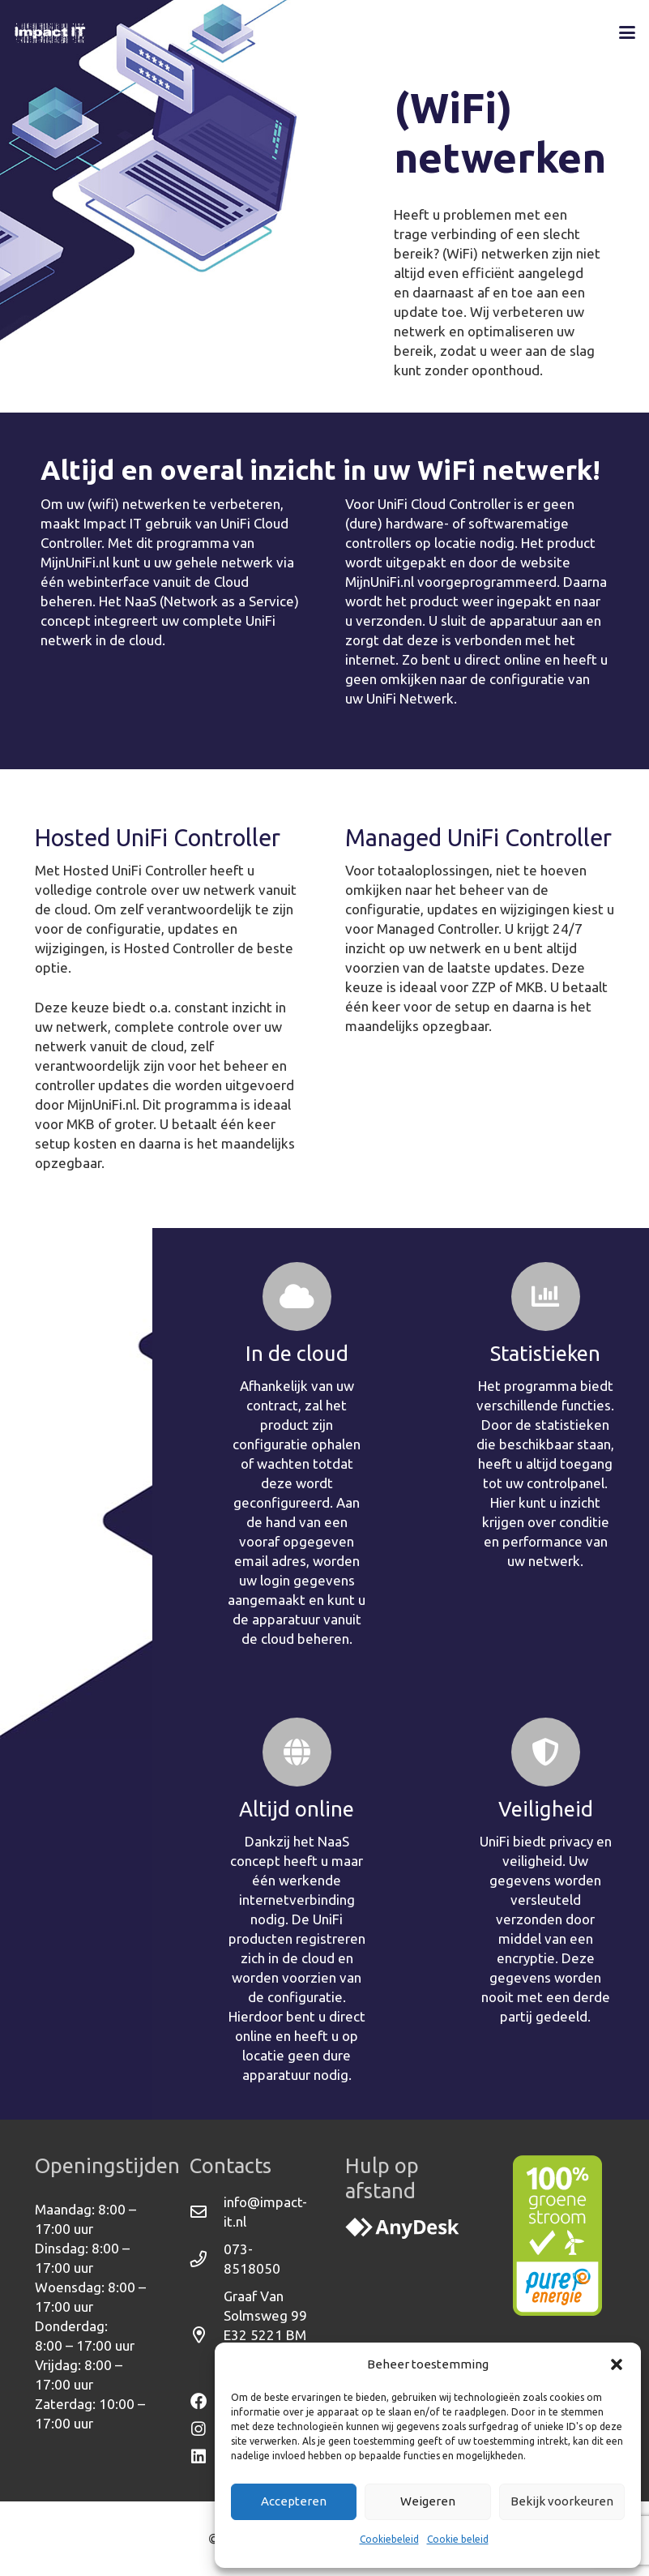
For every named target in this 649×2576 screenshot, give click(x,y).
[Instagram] (207, 2429)
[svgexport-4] (402, 2228)
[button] (616, 2364)
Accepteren (294, 2501)
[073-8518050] (207, 2259)
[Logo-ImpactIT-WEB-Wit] (50, 32)
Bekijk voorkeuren (561, 2501)
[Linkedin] (207, 2457)
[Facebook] (207, 2402)
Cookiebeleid (389, 2539)
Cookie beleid (458, 2539)
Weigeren (427, 2501)
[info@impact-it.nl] (207, 2212)
